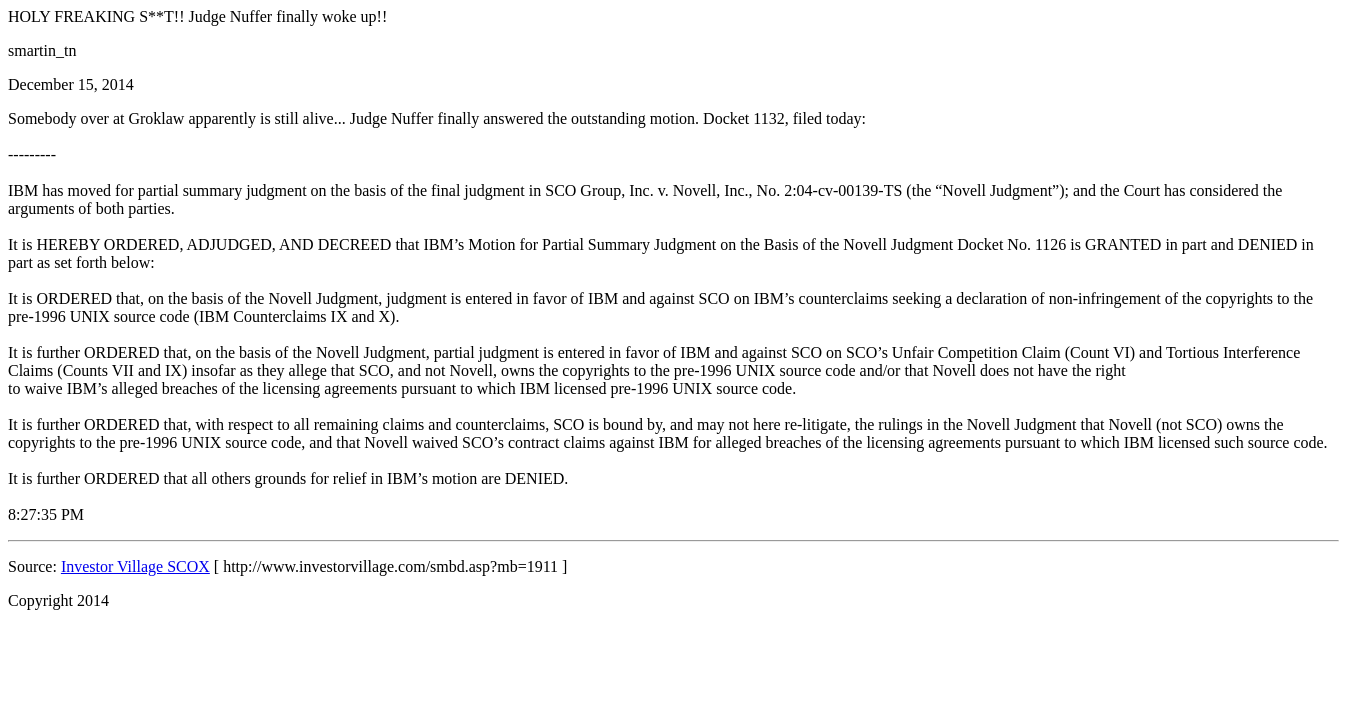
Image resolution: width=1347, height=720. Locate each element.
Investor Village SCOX (135, 566)
